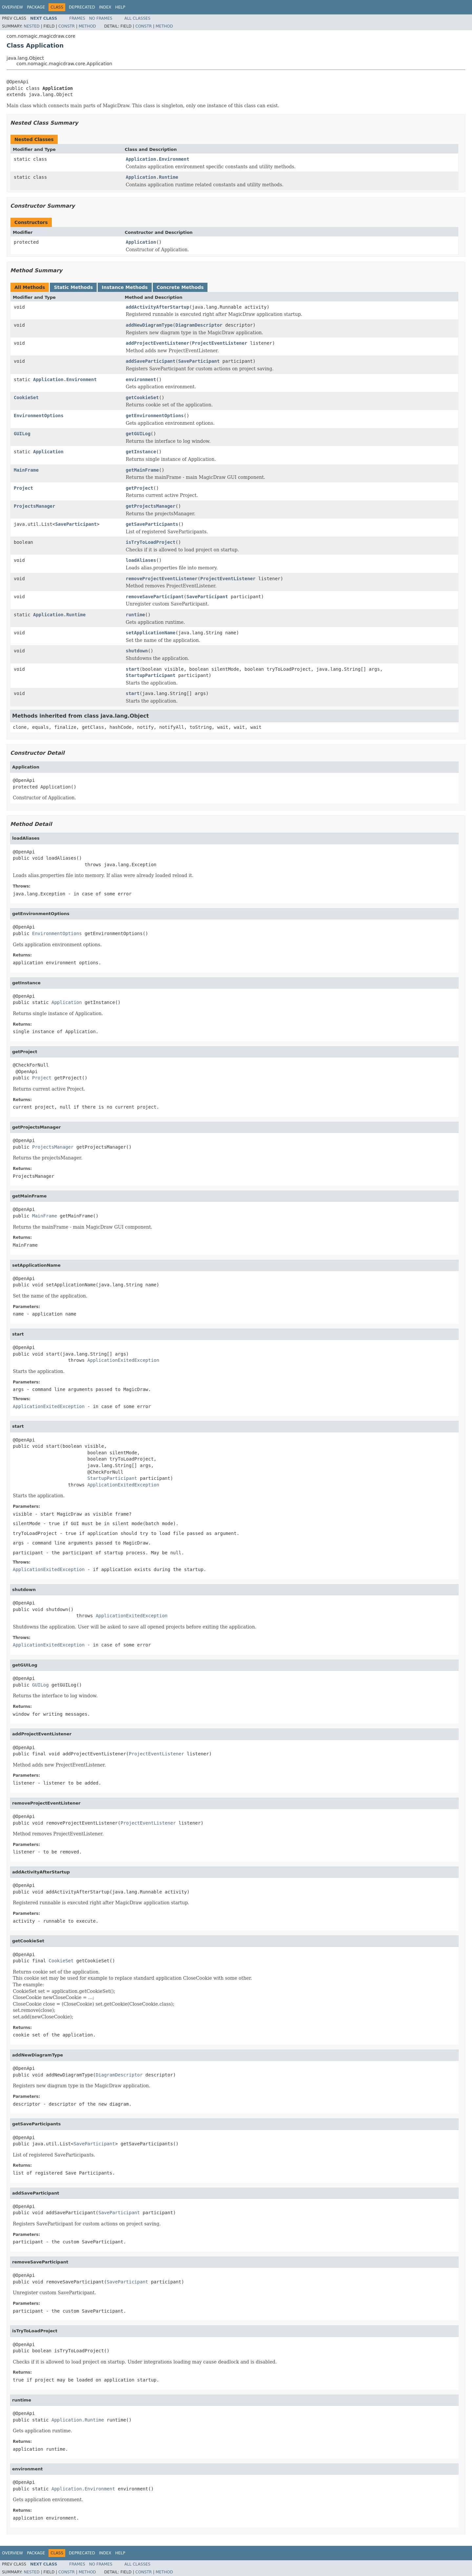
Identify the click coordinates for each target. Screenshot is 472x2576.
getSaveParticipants (152, 524)
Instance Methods (125, 287)
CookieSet (26, 397)
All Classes (137, 18)
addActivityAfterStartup (157, 307)
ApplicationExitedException (123, 1360)
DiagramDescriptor (198, 325)
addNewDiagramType (149, 325)
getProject (139, 488)
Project (23, 488)
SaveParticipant (199, 361)
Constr (66, 26)
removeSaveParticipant (155, 596)
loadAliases (141, 560)
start (133, 669)
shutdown (137, 650)
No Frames (100, 18)
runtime (135, 614)
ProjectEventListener (219, 343)
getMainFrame (142, 470)
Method (87, 26)
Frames (77, 18)
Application (141, 242)
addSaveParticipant (151, 361)
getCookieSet (142, 397)
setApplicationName (151, 632)
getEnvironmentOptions (155, 415)
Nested (31, 26)
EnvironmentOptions (39, 415)
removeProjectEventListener (162, 578)
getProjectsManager (151, 506)
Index (105, 7)
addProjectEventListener (157, 343)
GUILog (22, 433)
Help (120, 7)
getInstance (141, 451)
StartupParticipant (151, 675)
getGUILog (138, 433)
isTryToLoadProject (151, 542)
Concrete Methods (180, 287)
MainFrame (26, 470)
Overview (12, 7)
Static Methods (73, 287)
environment (141, 379)
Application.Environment (157, 159)
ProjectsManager (34, 506)
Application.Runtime (152, 177)
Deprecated (82, 7)
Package (36, 7)
